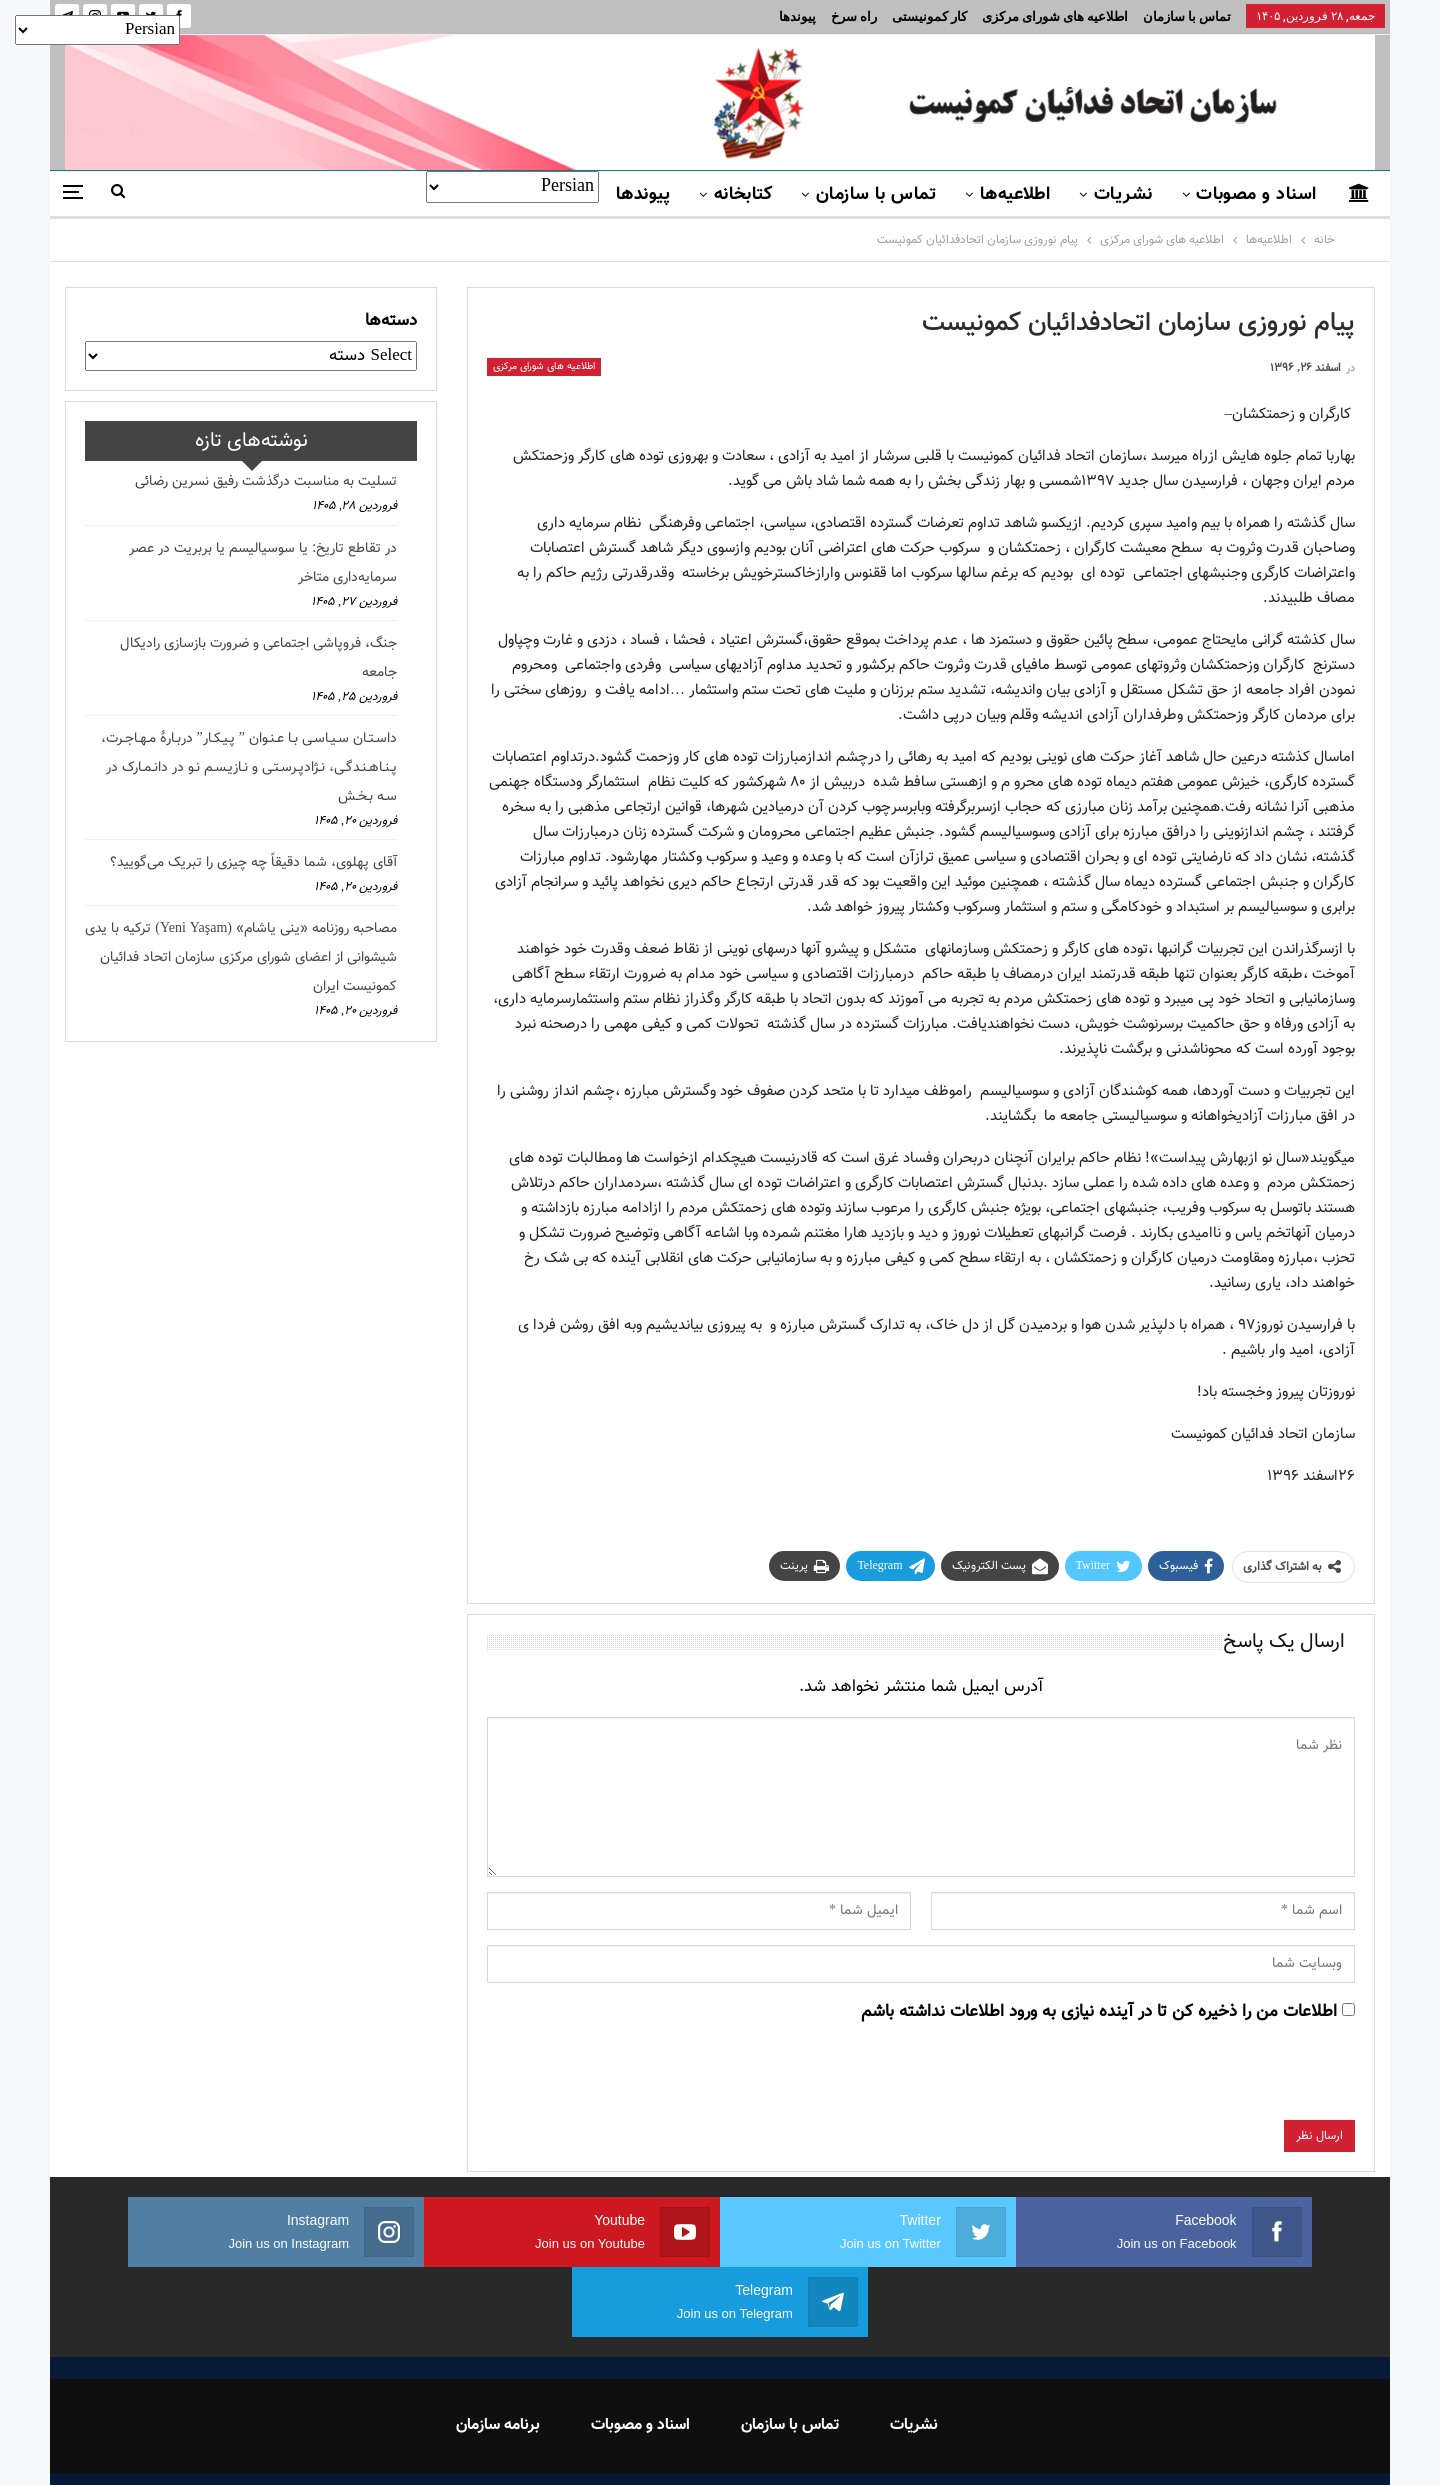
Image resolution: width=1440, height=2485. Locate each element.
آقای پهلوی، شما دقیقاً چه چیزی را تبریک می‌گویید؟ (253, 863)
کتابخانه (743, 195)
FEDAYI (675, 2444)
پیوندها (797, 16)
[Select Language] (512, 187)
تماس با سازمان (1187, 16)
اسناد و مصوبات (1256, 195)
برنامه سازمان (498, 2355)
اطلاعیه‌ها (1015, 195)
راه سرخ (854, 16)
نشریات (1123, 195)
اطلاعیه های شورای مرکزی (1055, 16)
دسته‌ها (391, 321)
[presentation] (1203, 2081)
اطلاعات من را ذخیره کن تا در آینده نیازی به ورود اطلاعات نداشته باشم (1099, 2012)
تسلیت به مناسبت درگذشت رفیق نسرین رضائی (266, 482)
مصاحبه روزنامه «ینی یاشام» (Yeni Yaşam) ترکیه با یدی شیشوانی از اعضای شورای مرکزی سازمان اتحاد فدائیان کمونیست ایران (241, 958)
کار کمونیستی (929, 16)
